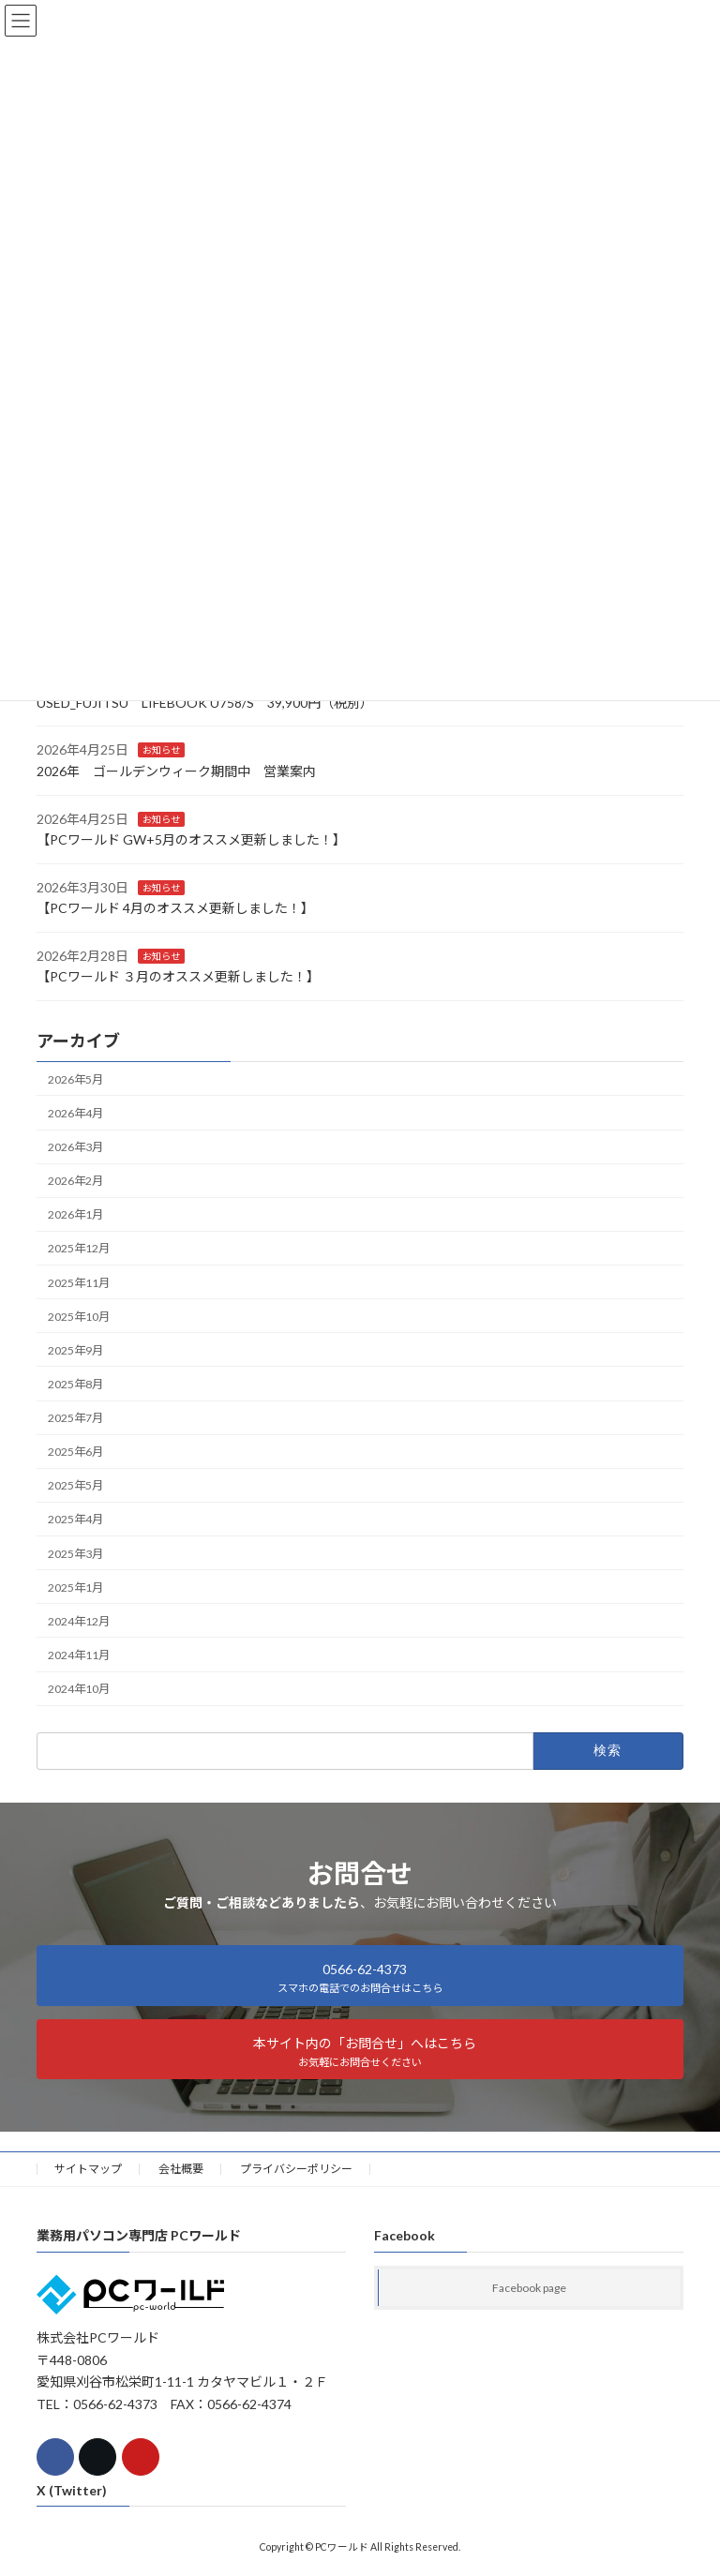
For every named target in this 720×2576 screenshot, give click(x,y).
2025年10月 (79, 1316)
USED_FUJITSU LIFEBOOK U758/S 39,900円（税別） (205, 703)
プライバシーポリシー (296, 2169)
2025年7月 (75, 1418)
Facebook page (529, 2288)
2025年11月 (79, 1282)
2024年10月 (79, 1689)
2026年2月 (75, 1181)
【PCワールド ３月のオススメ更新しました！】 (178, 976)
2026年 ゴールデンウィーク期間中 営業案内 (176, 771)
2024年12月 (79, 1621)
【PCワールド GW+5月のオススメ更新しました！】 (191, 839)
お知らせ (161, 750)
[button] (360, 1975)
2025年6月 (75, 1452)
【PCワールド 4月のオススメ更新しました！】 (175, 908)
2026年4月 (75, 1113)
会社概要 (180, 2169)
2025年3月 (75, 1553)
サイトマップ (88, 2169)
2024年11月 (79, 1655)
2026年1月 (75, 1214)
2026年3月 (75, 1147)
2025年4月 (75, 1519)
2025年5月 (75, 1485)
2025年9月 (75, 1350)
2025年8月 (75, 1384)
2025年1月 (75, 1587)
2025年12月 (79, 1248)
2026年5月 (75, 1079)
